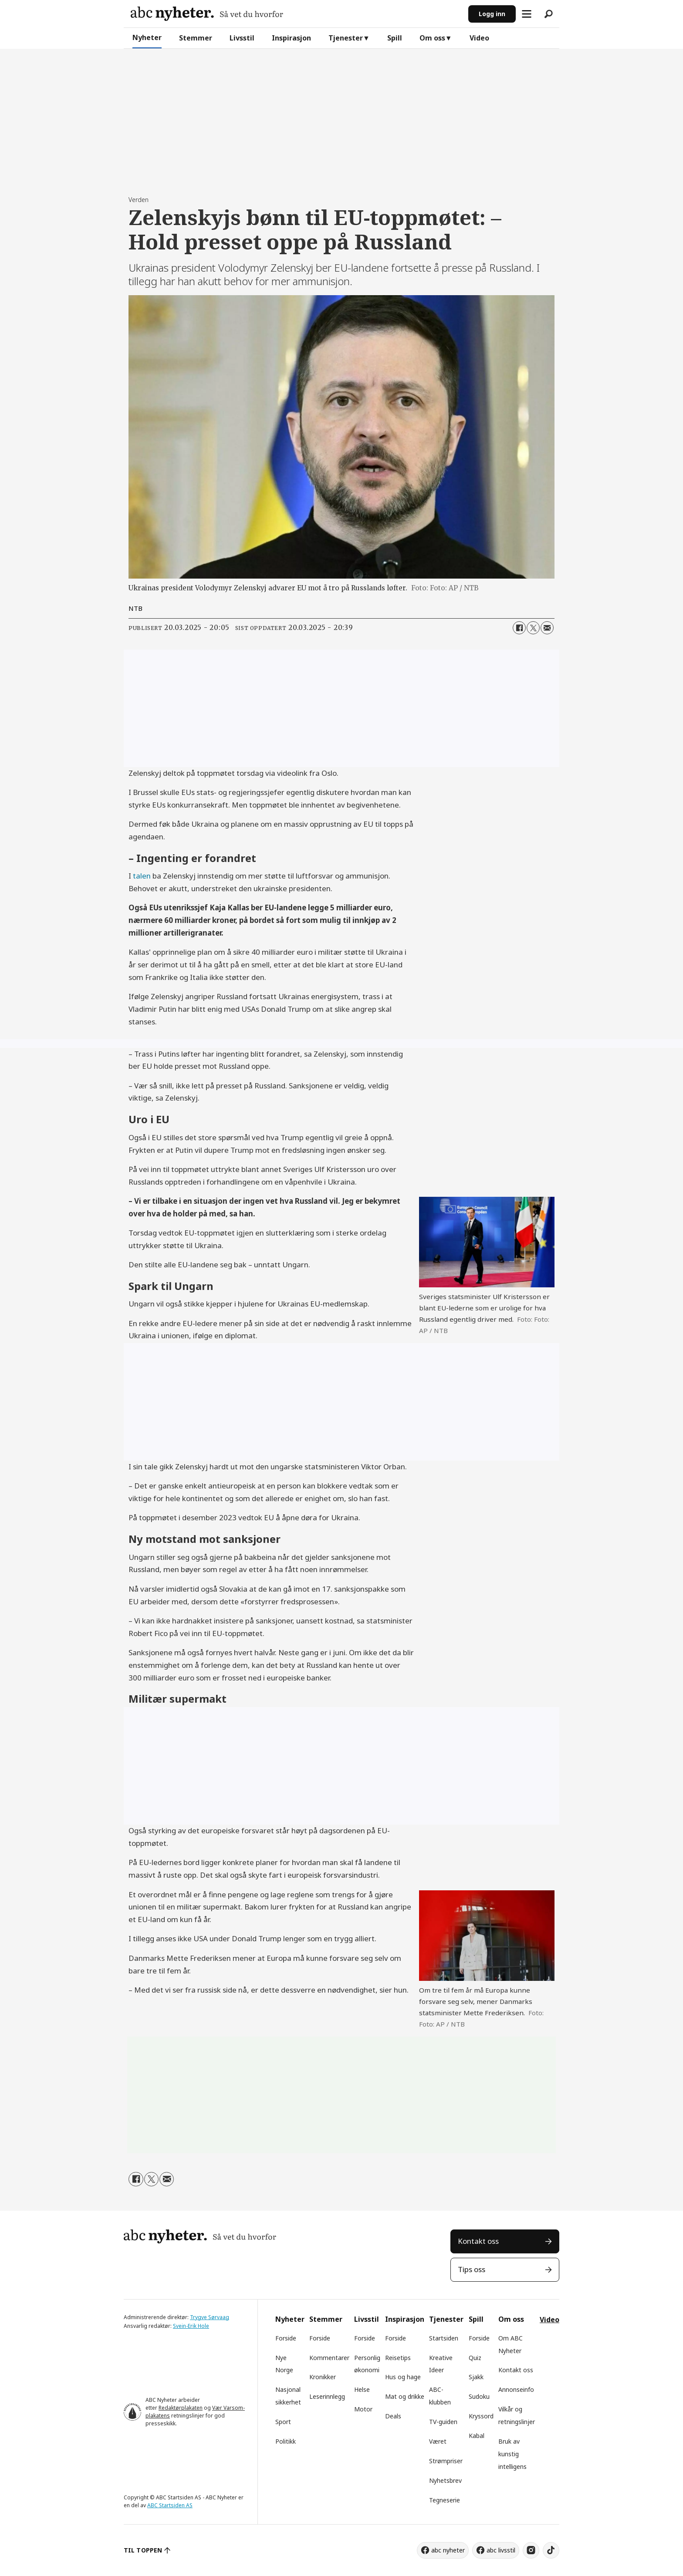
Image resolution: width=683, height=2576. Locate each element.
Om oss (432, 38)
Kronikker (322, 2377)
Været (437, 2441)
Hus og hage (403, 2377)
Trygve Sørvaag (209, 2317)
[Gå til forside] (207, 13)
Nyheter (147, 37)
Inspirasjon (291, 38)
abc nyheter (448, 2550)
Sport (283, 2422)
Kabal (476, 2435)
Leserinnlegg (327, 2396)
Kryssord (481, 2416)
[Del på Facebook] (519, 627)
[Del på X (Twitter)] (533, 627)
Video (479, 38)
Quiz (475, 2358)
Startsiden (443, 2338)
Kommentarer (329, 2358)
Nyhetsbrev (445, 2480)
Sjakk (476, 2377)
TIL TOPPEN (143, 2550)
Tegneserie (444, 2500)
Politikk (285, 2441)
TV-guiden (443, 2422)
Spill (394, 38)
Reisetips (398, 2358)
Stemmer (195, 38)
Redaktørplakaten (181, 2407)
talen (142, 876)
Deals (393, 2416)
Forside (285, 2338)
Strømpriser (446, 2461)
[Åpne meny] (526, 14)
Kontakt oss (478, 2241)
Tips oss (471, 2269)
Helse (362, 2389)
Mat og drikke (404, 2396)
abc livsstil (501, 2550)
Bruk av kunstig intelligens (512, 2454)
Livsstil (242, 38)
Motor (363, 2409)
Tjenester (345, 38)
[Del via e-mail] (547, 627)
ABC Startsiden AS (170, 2505)
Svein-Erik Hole (191, 2326)
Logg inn (492, 14)
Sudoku (479, 2396)
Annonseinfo (516, 2389)
